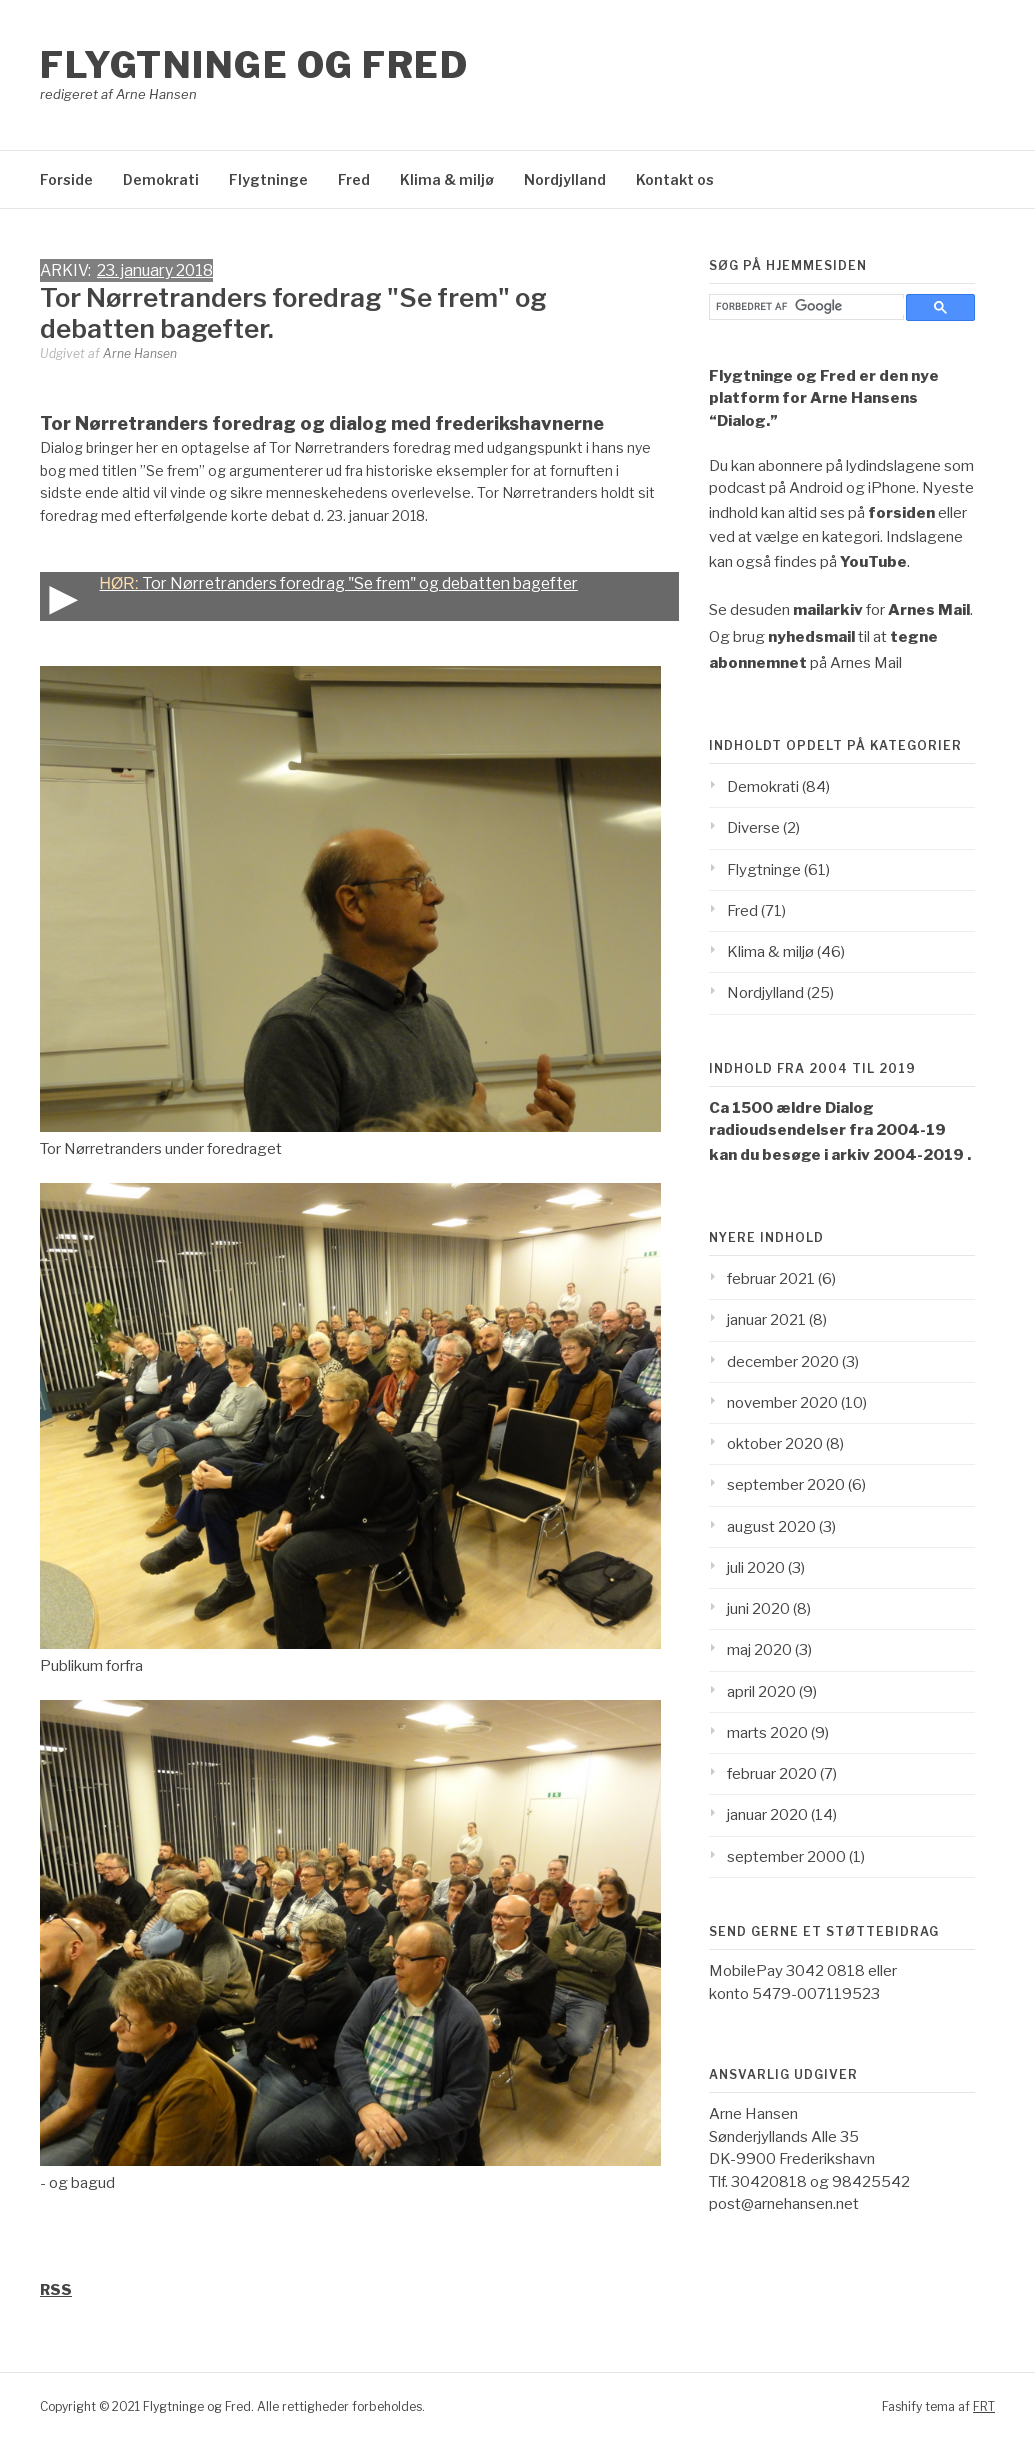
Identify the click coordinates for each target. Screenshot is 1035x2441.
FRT (984, 2406)
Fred (354, 179)
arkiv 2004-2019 (897, 1155)
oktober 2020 (775, 1444)
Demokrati (161, 179)
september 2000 (786, 1857)
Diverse (753, 828)
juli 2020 (756, 1568)
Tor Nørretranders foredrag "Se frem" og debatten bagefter (309, 596)
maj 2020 (759, 1650)
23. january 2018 (155, 270)
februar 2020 (772, 1774)
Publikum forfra (91, 1666)
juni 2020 (758, 1609)
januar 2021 (766, 1320)
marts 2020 (767, 1733)
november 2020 (782, 1403)
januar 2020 (767, 1815)
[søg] (811, 306)
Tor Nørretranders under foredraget (161, 1149)
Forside (66, 179)
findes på (840, 562)
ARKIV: (68, 270)
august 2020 (771, 1527)
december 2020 (783, 1362)
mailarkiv (828, 610)
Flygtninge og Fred (254, 65)
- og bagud (77, 2183)
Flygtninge (268, 179)
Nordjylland (565, 179)
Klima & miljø (447, 179)
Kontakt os (675, 179)
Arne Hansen (140, 353)
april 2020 (761, 1692)
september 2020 (786, 1485)
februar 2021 (771, 1279)
